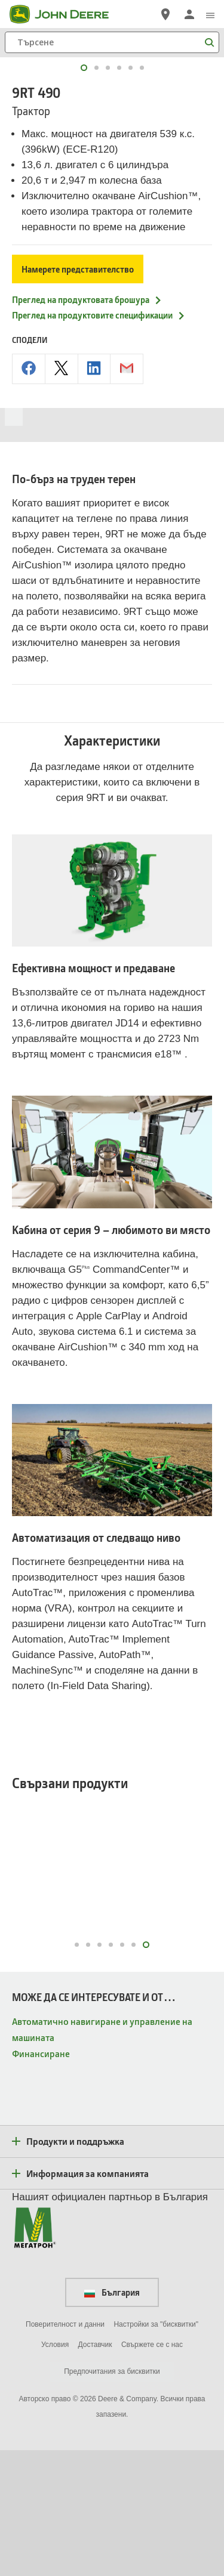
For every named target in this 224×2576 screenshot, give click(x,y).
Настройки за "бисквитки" (155, 2450)
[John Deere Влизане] (189, 14)
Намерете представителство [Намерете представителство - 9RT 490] (78, 395)
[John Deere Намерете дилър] (165, 14)
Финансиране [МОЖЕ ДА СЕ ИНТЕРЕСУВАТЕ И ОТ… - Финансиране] (41, 2179)
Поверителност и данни (65, 2450)
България (112, 2418)
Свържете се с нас (152, 2470)
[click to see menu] (210, 14)
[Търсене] (112, 42)
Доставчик (95, 2470)
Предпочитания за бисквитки (112, 2497)
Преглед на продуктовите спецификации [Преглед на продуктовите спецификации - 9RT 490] (99, 441)
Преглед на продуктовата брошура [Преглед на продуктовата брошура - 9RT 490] (87, 425)
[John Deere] (66, 14)
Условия (55, 2470)
